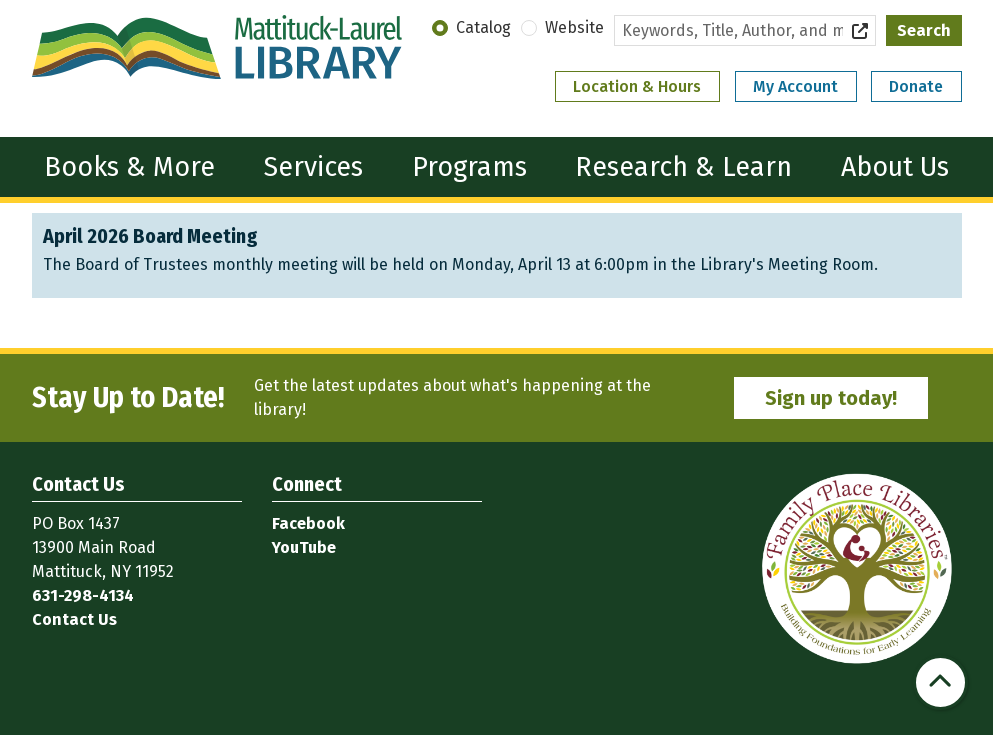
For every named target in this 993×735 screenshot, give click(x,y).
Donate (916, 86)
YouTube (304, 547)
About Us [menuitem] (895, 167)
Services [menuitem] (313, 167)
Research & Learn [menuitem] (683, 167)
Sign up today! (831, 398)
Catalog (483, 27)
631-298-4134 (83, 595)
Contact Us (74, 619)
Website (574, 27)
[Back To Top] (940, 682)
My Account (795, 86)
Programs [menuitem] (469, 167)
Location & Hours (637, 86)
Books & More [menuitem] (129, 167)
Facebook (308, 523)
